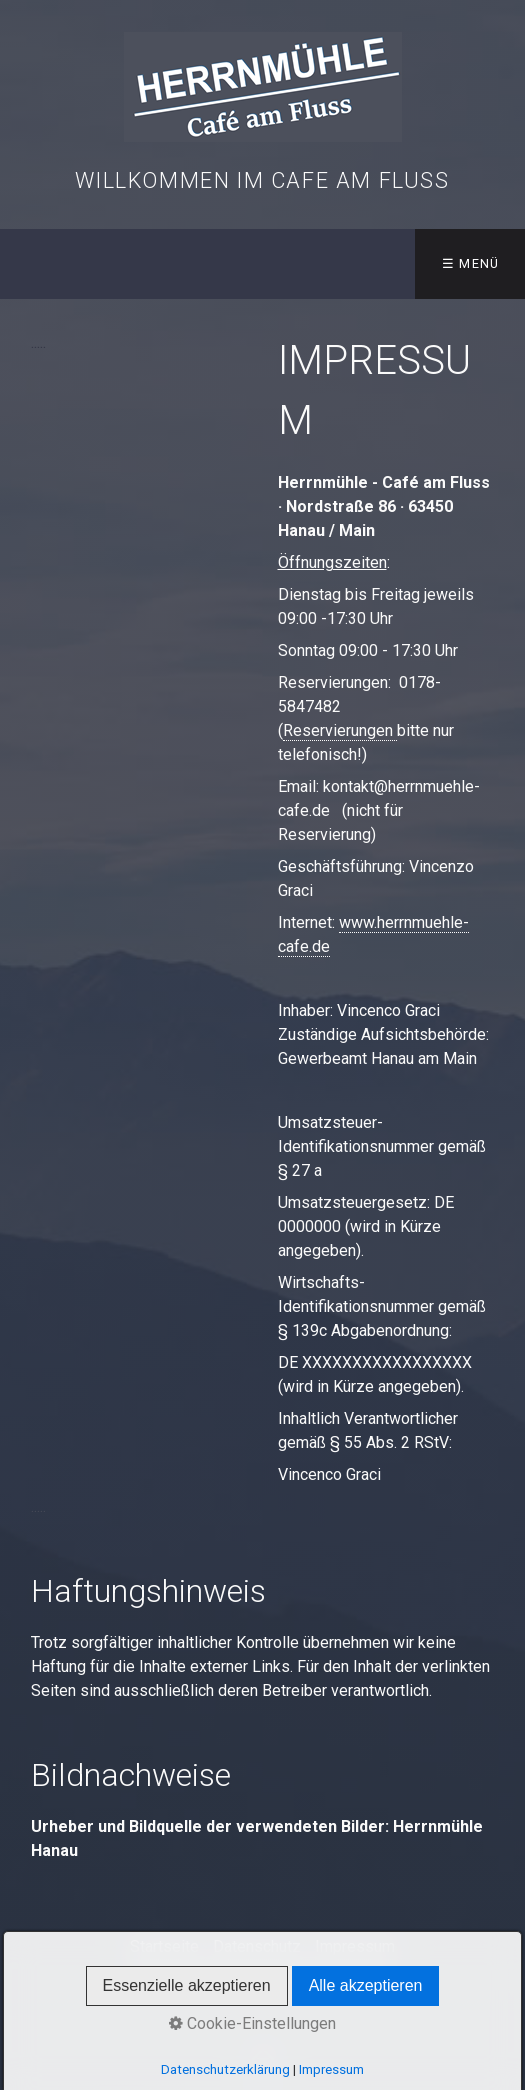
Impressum (355, 1946)
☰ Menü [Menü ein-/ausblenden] (471, 263)
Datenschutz (257, 1946)
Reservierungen (340, 730)
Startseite (164, 1946)
